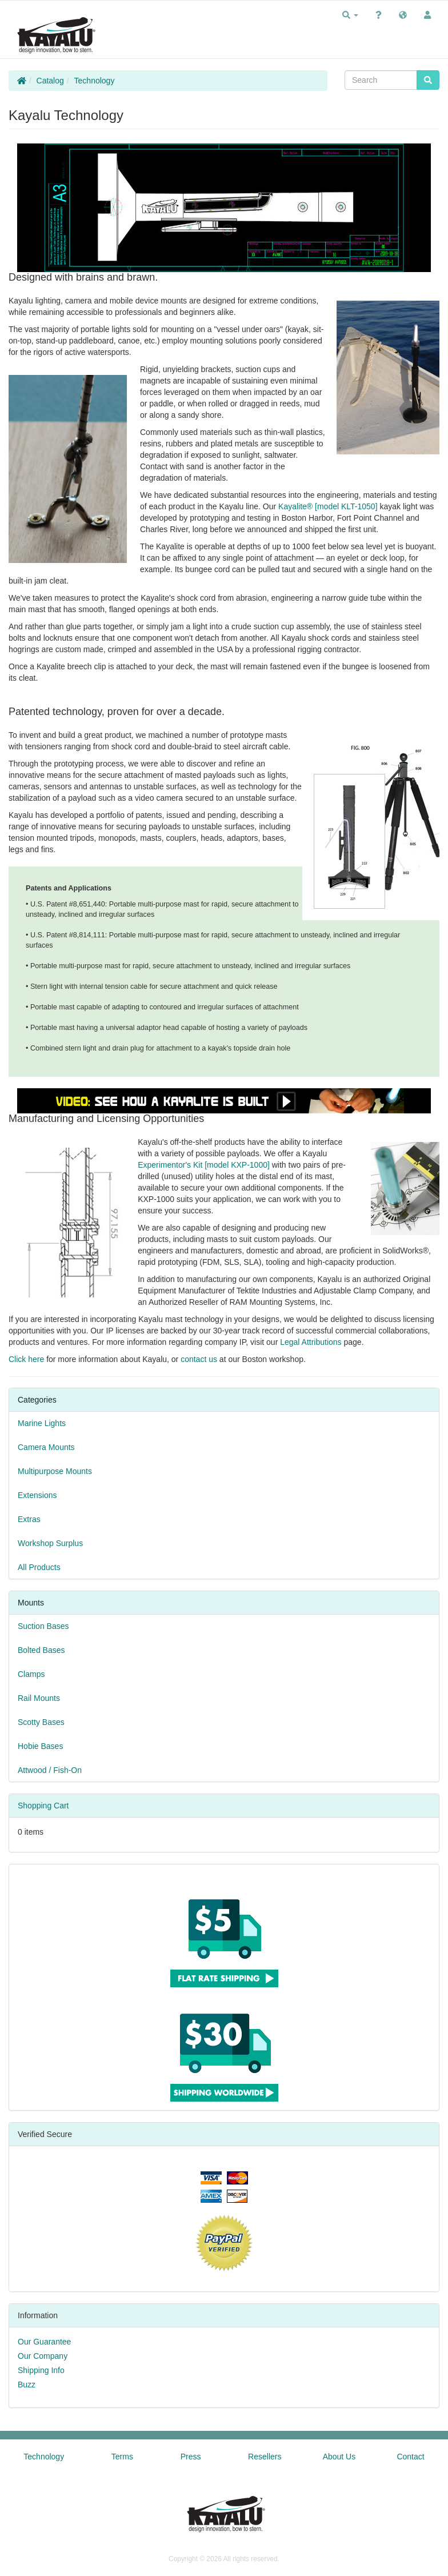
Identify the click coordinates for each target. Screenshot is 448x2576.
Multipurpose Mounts (55, 1471)
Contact (410, 2456)
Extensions (37, 1495)
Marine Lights (42, 1423)
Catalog (50, 80)
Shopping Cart (43, 1805)
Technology (94, 80)
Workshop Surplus (50, 1543)
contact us (199, 1359)
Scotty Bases (41, 1722)
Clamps (31, 1674)
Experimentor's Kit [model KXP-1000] (204, 1164)
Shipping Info (41, 2370)
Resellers (264, 2456)
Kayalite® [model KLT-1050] (327, 506)
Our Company (42, 2356)
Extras (29, 1519)
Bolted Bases (41, 1650)
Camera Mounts (46, 1447)
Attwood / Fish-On (50, 1770)
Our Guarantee (44, 2341)
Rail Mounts (39, 1698)
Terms (122, 2456)
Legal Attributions (310, 1342)
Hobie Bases (40, 1746)
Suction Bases (43, 1626)
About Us (339, 2456)
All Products (39, 1567)
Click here (26, 1359)
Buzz (26, 2384)
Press (191, 2456)
